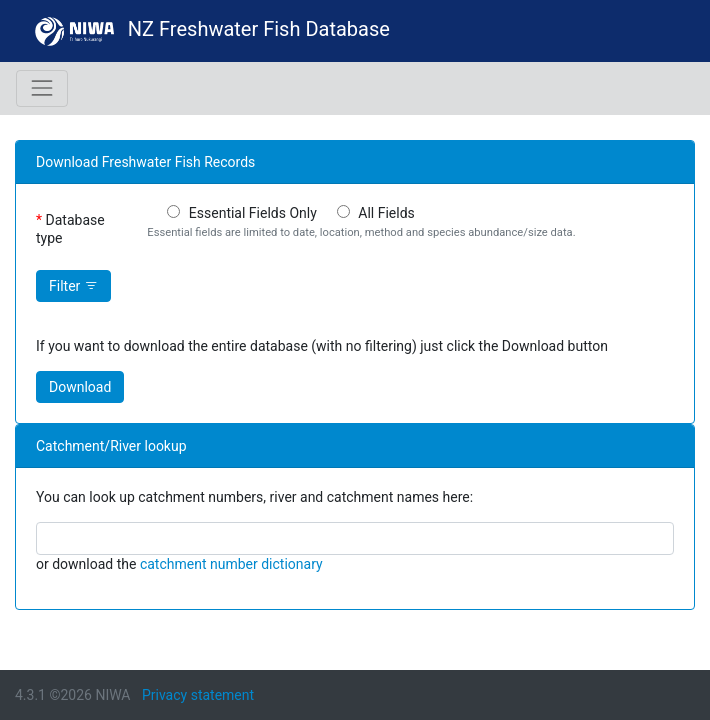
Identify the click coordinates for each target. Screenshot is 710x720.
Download (80, 387)
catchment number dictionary (231, 564)
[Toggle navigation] (42, 88)
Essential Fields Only (253, 213)
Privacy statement (198, 695)
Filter (73, 286)
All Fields (386, 213)
